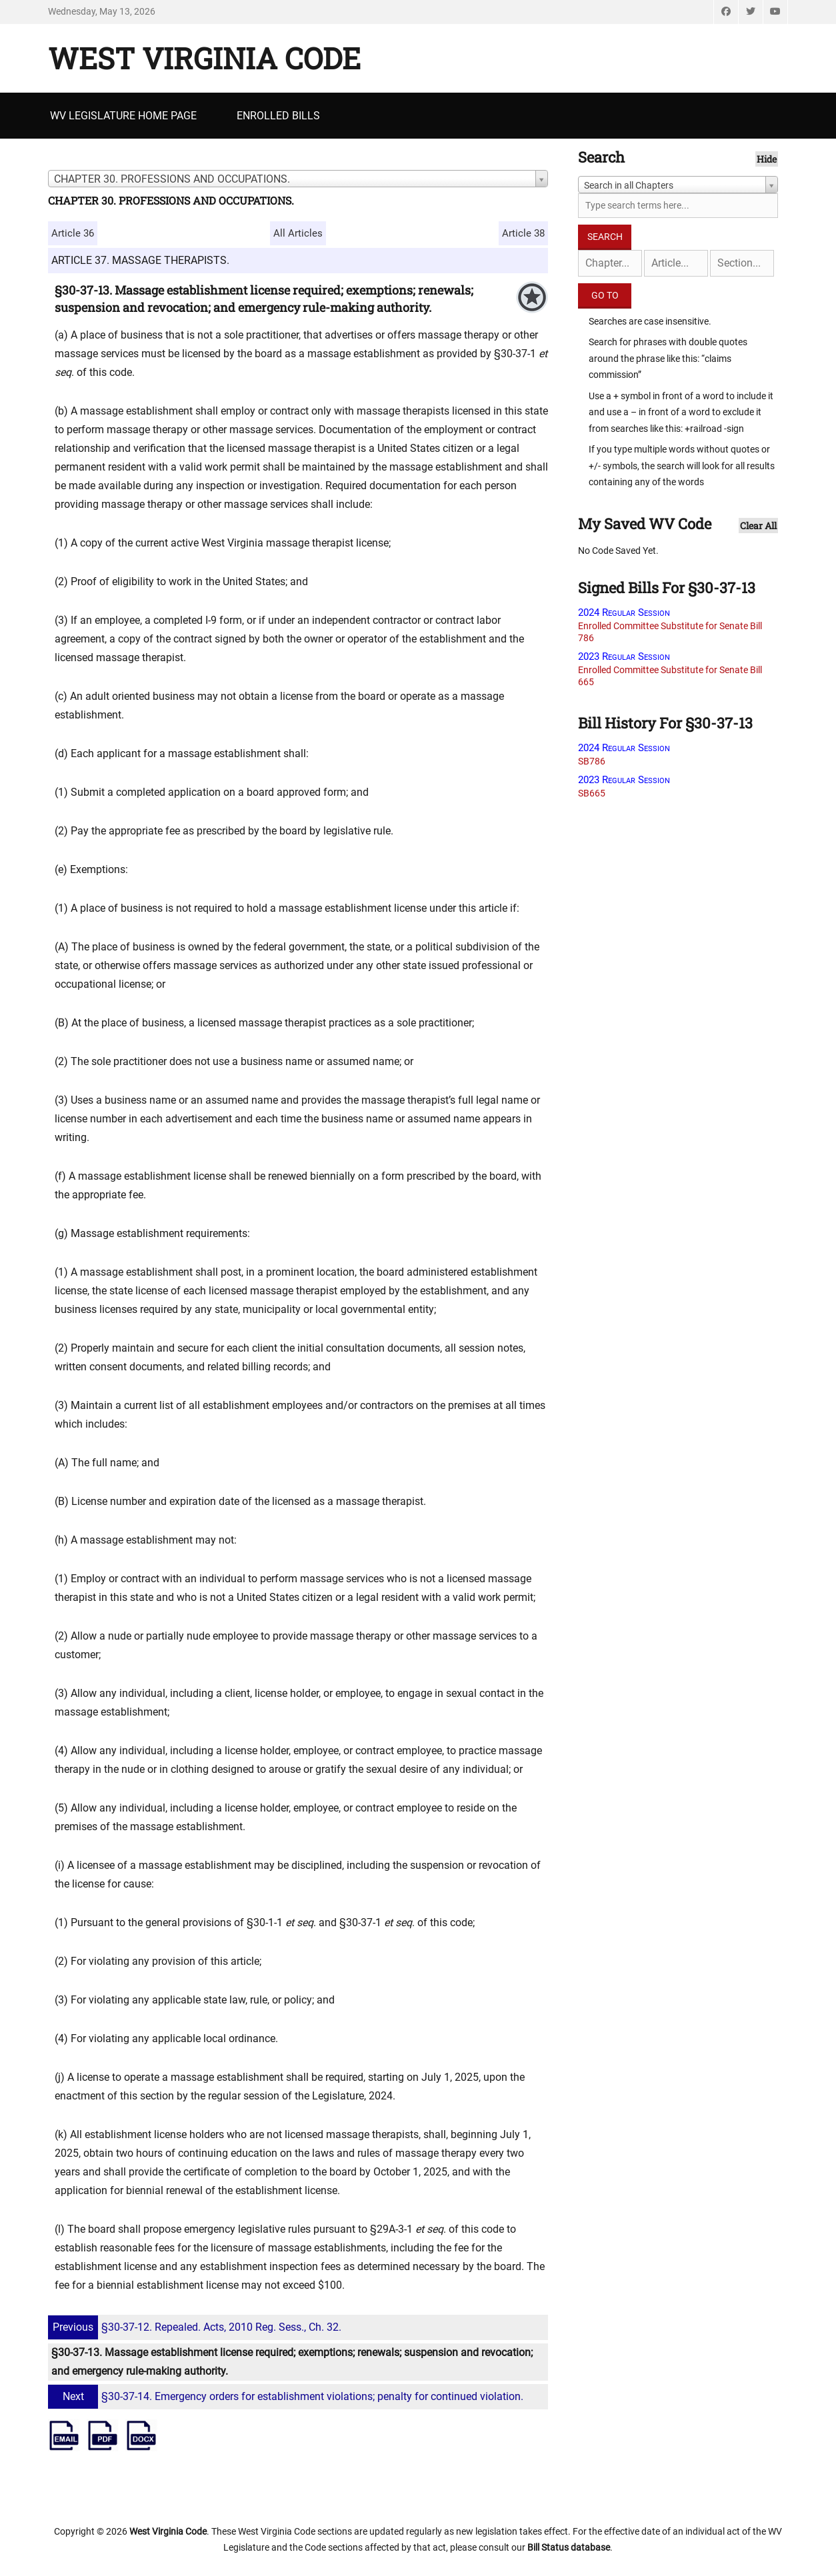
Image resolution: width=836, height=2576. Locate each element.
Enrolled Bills (278, 115)
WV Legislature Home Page (123, 115)
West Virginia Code (204, 58)
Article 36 (72, 233)
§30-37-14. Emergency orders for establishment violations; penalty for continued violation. (287, 2396)
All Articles (298, 233)
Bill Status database (568, 2547)
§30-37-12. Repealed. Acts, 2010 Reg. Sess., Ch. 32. (196, 2327)
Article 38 (523, 233)
